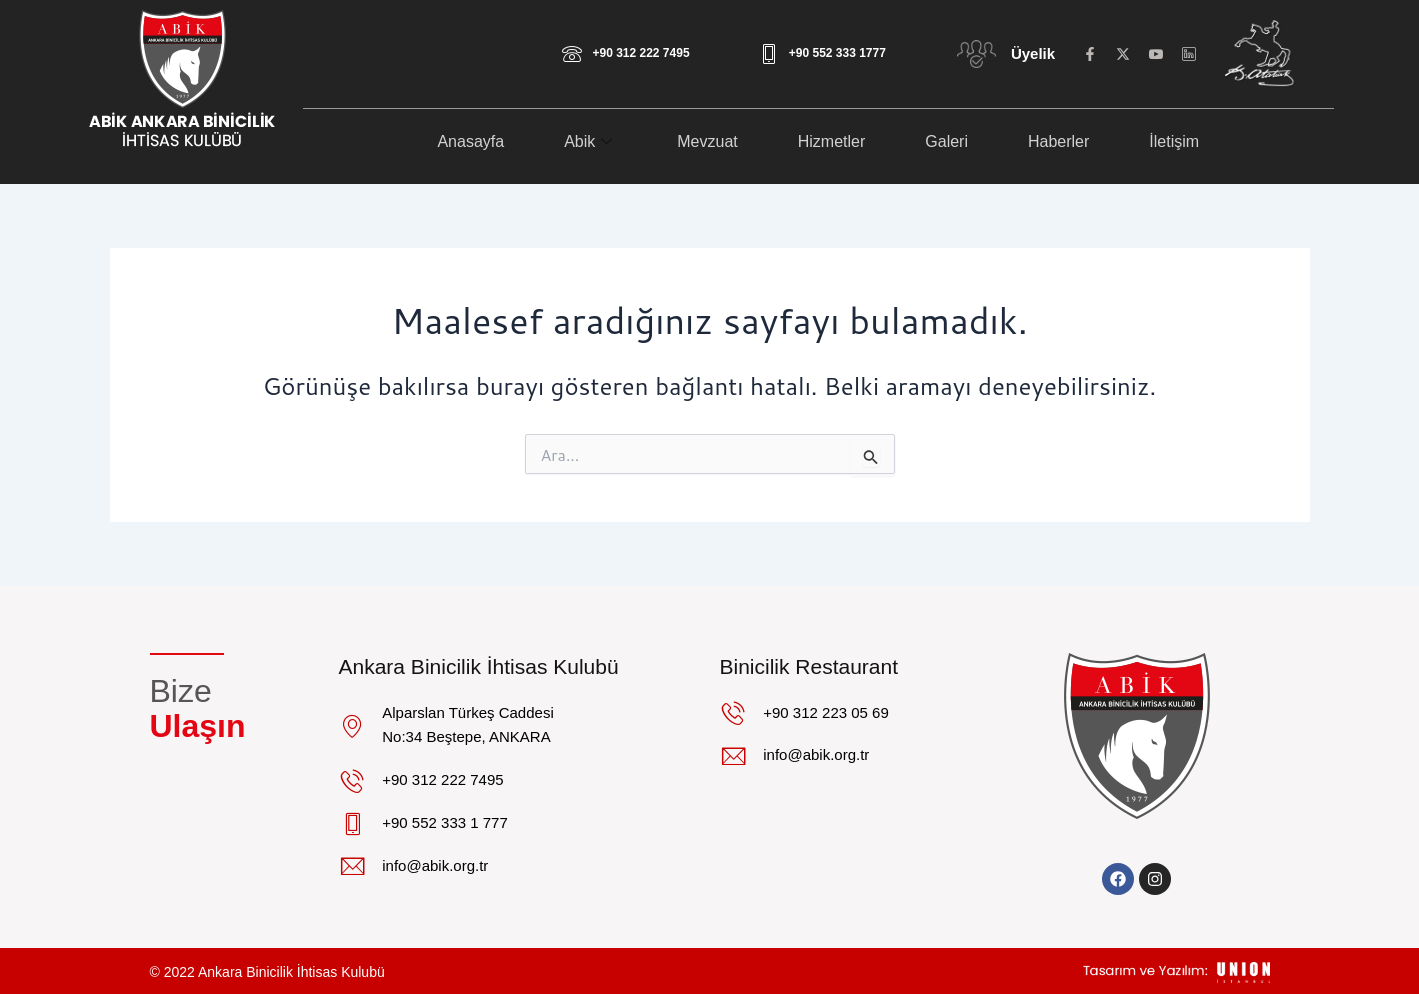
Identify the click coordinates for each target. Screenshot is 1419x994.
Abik (590, 141)
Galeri (946, 141)
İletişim (1174, 141)
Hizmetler (832, 141)
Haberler (1058, 141)
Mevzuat (707, 141)
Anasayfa (470, 141)
